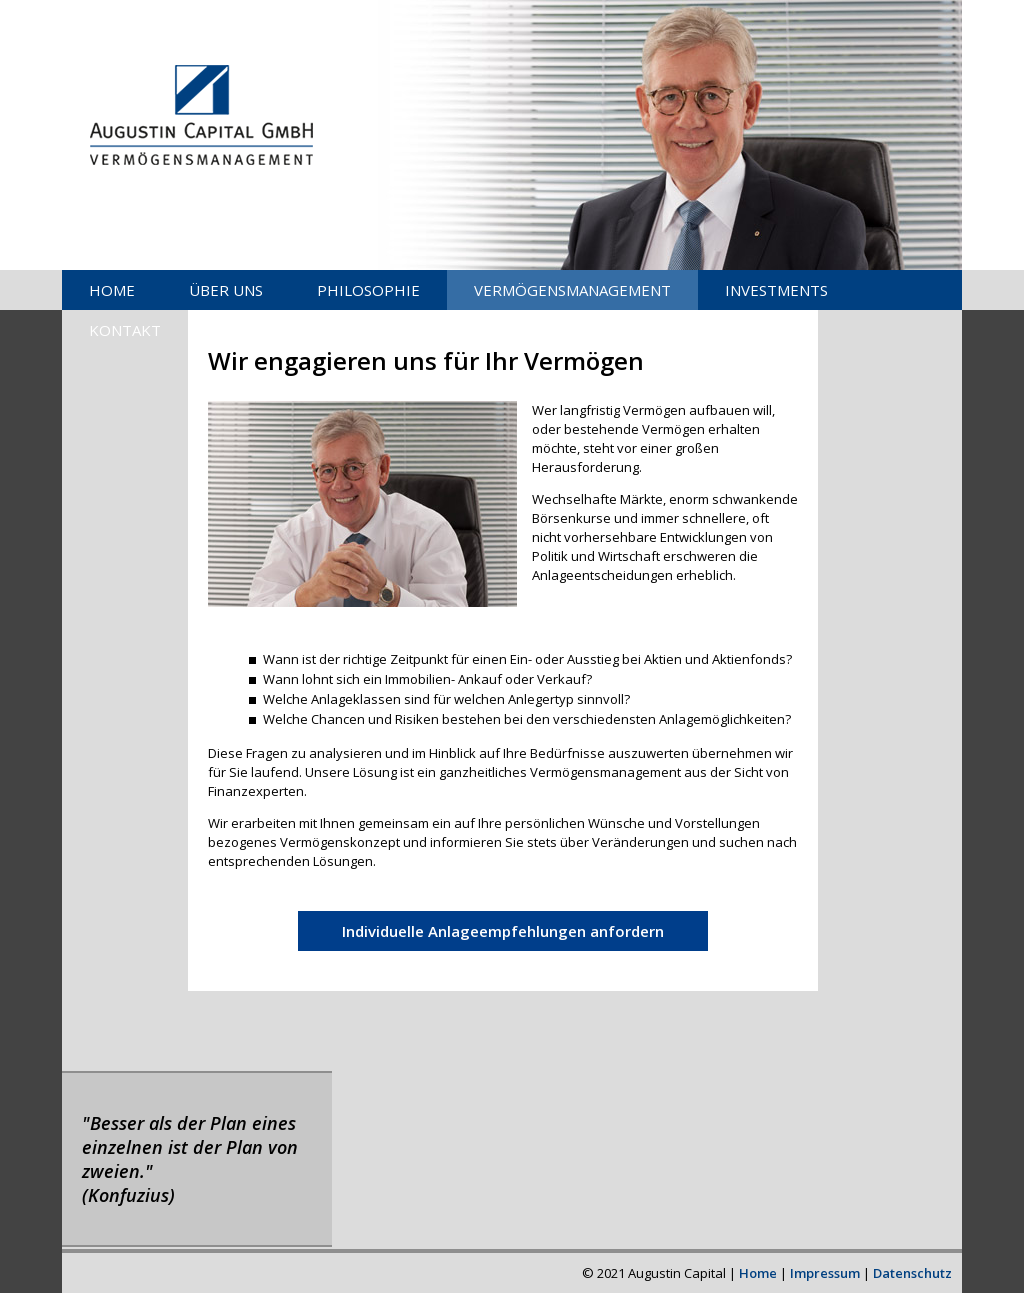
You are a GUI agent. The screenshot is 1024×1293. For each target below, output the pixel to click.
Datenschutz (912, 1273)
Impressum (825, 1273)
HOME (112, 290)
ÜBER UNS (226, 290)
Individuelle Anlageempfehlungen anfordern (503, 931)
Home (758, 1273)
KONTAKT (125, 330)
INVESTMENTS (776, 290)
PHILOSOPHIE (368, 290)
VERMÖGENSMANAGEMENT (572, 290)
